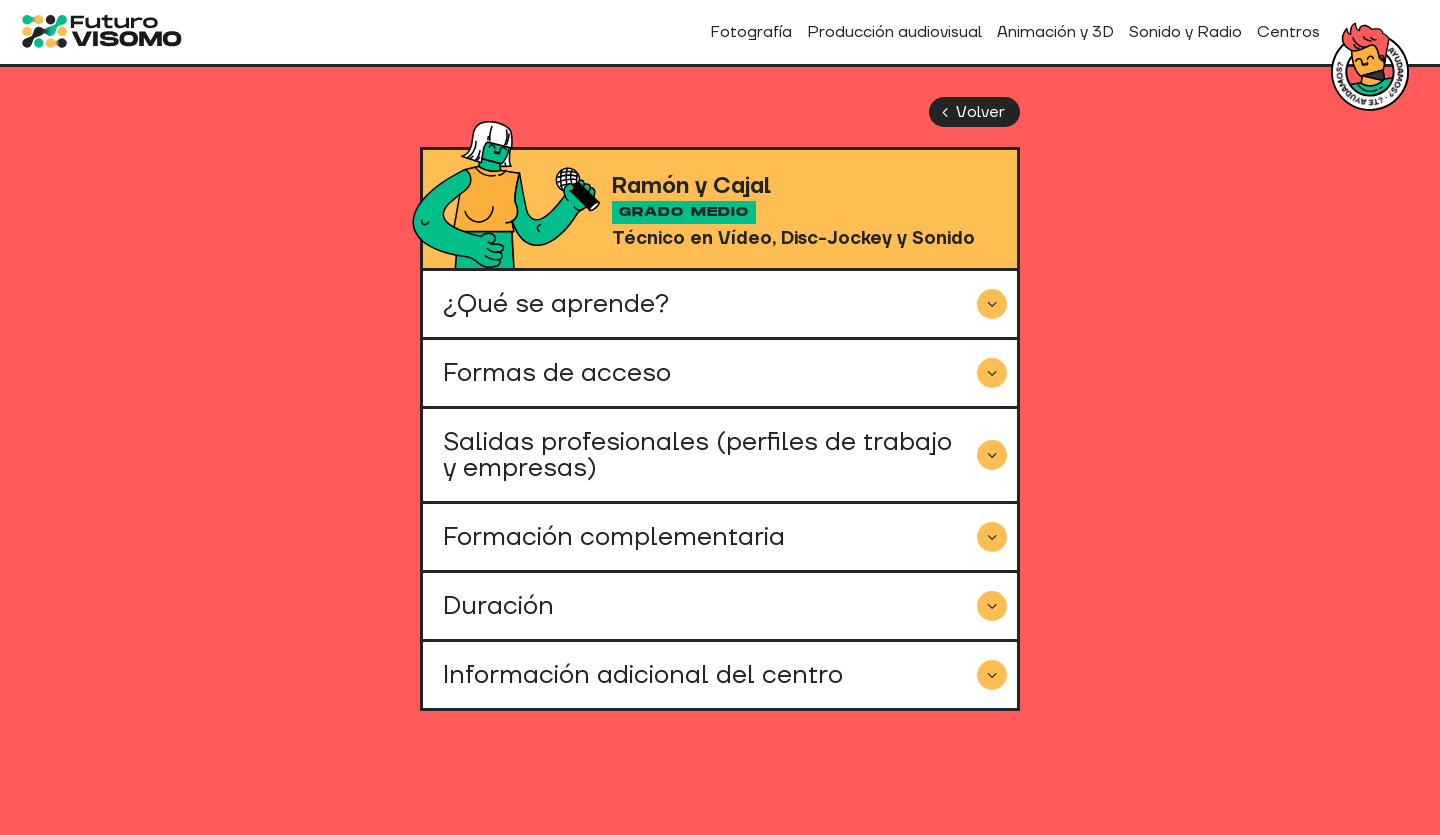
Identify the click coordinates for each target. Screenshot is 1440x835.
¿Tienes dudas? (1370, 72)
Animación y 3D (1055, 32)
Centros (1288, 32)
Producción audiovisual (894, 32)
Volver (969, 112)
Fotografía (751, 32)
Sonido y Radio (1185, 32)
